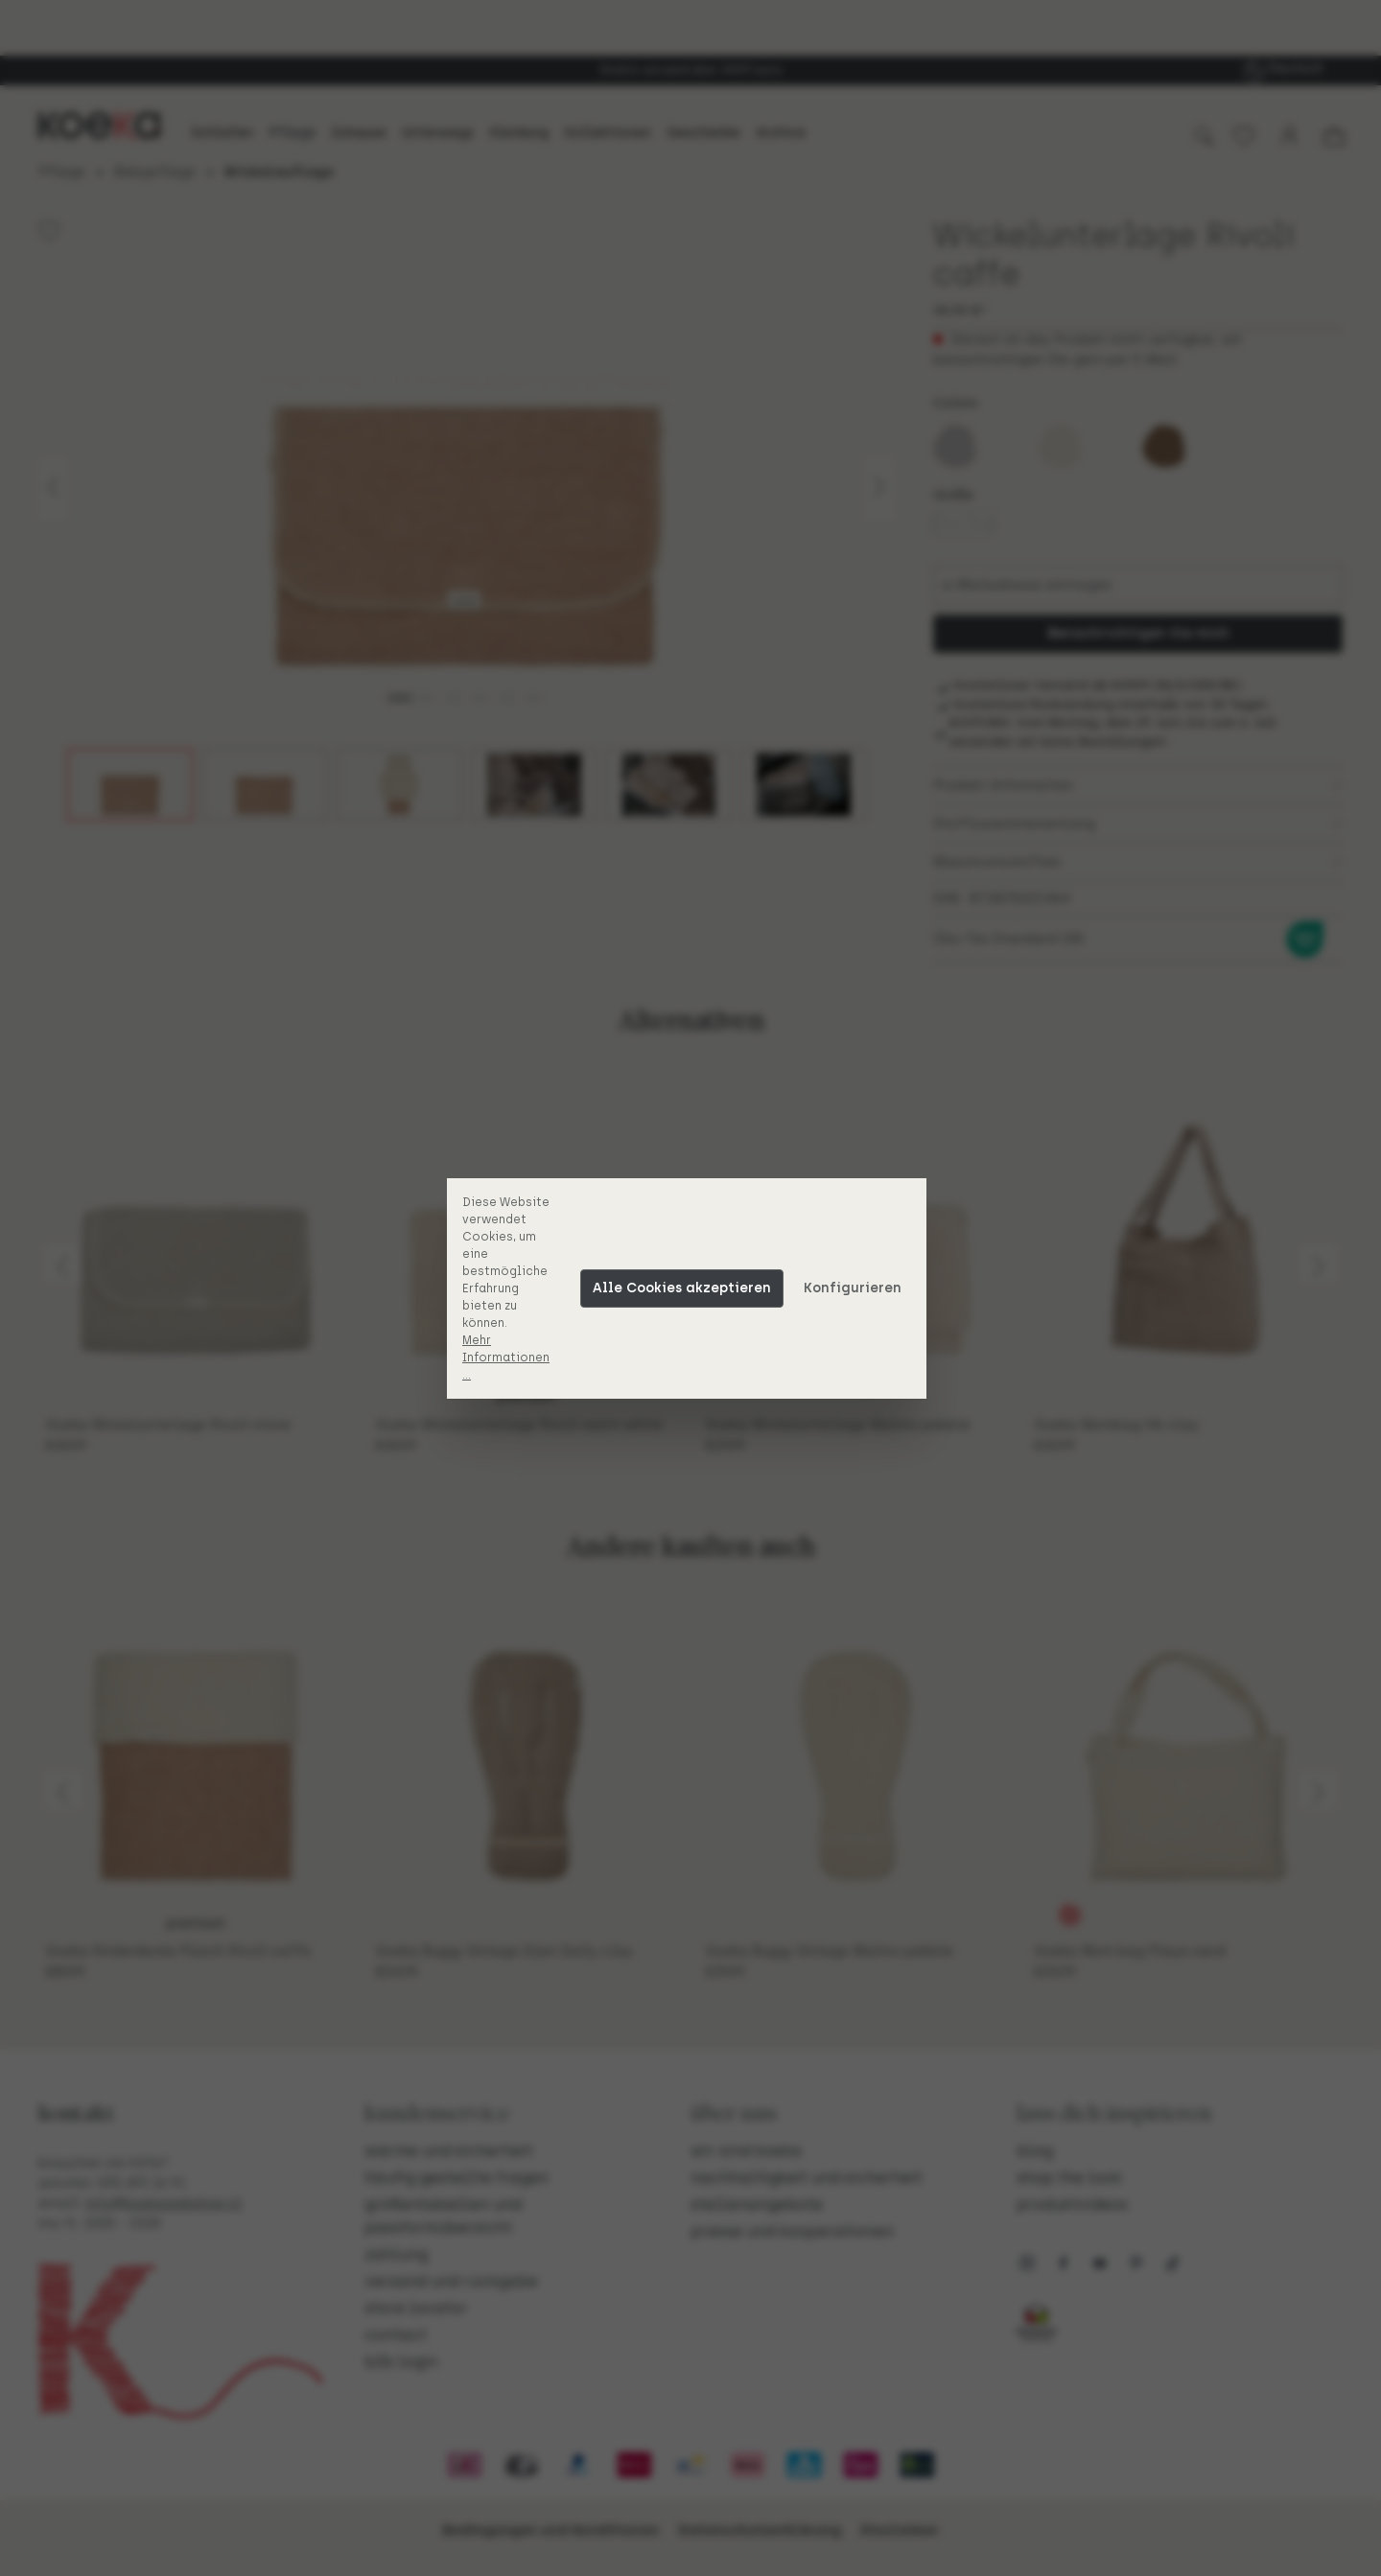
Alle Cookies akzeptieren (686, 1288)
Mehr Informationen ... (509, 1357)
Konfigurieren (856, 1288)
